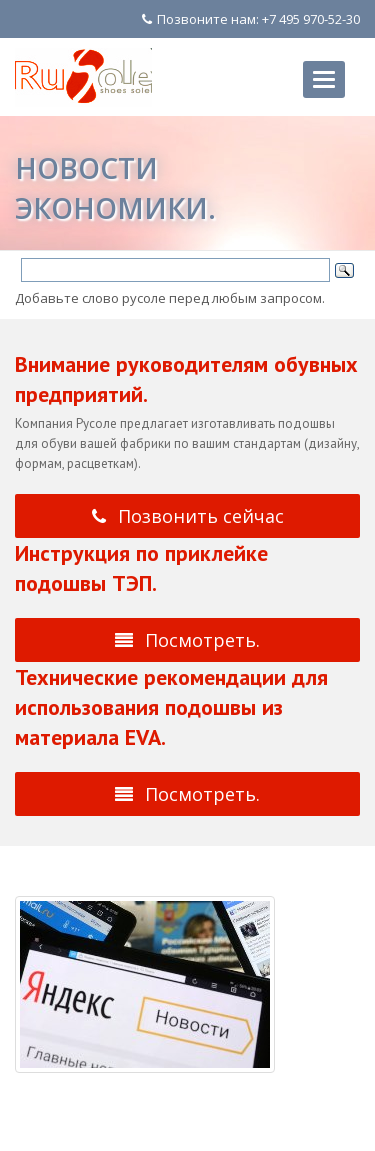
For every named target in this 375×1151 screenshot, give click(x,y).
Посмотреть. (187, 640)
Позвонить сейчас (188, 516)
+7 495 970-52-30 (311, 19)
